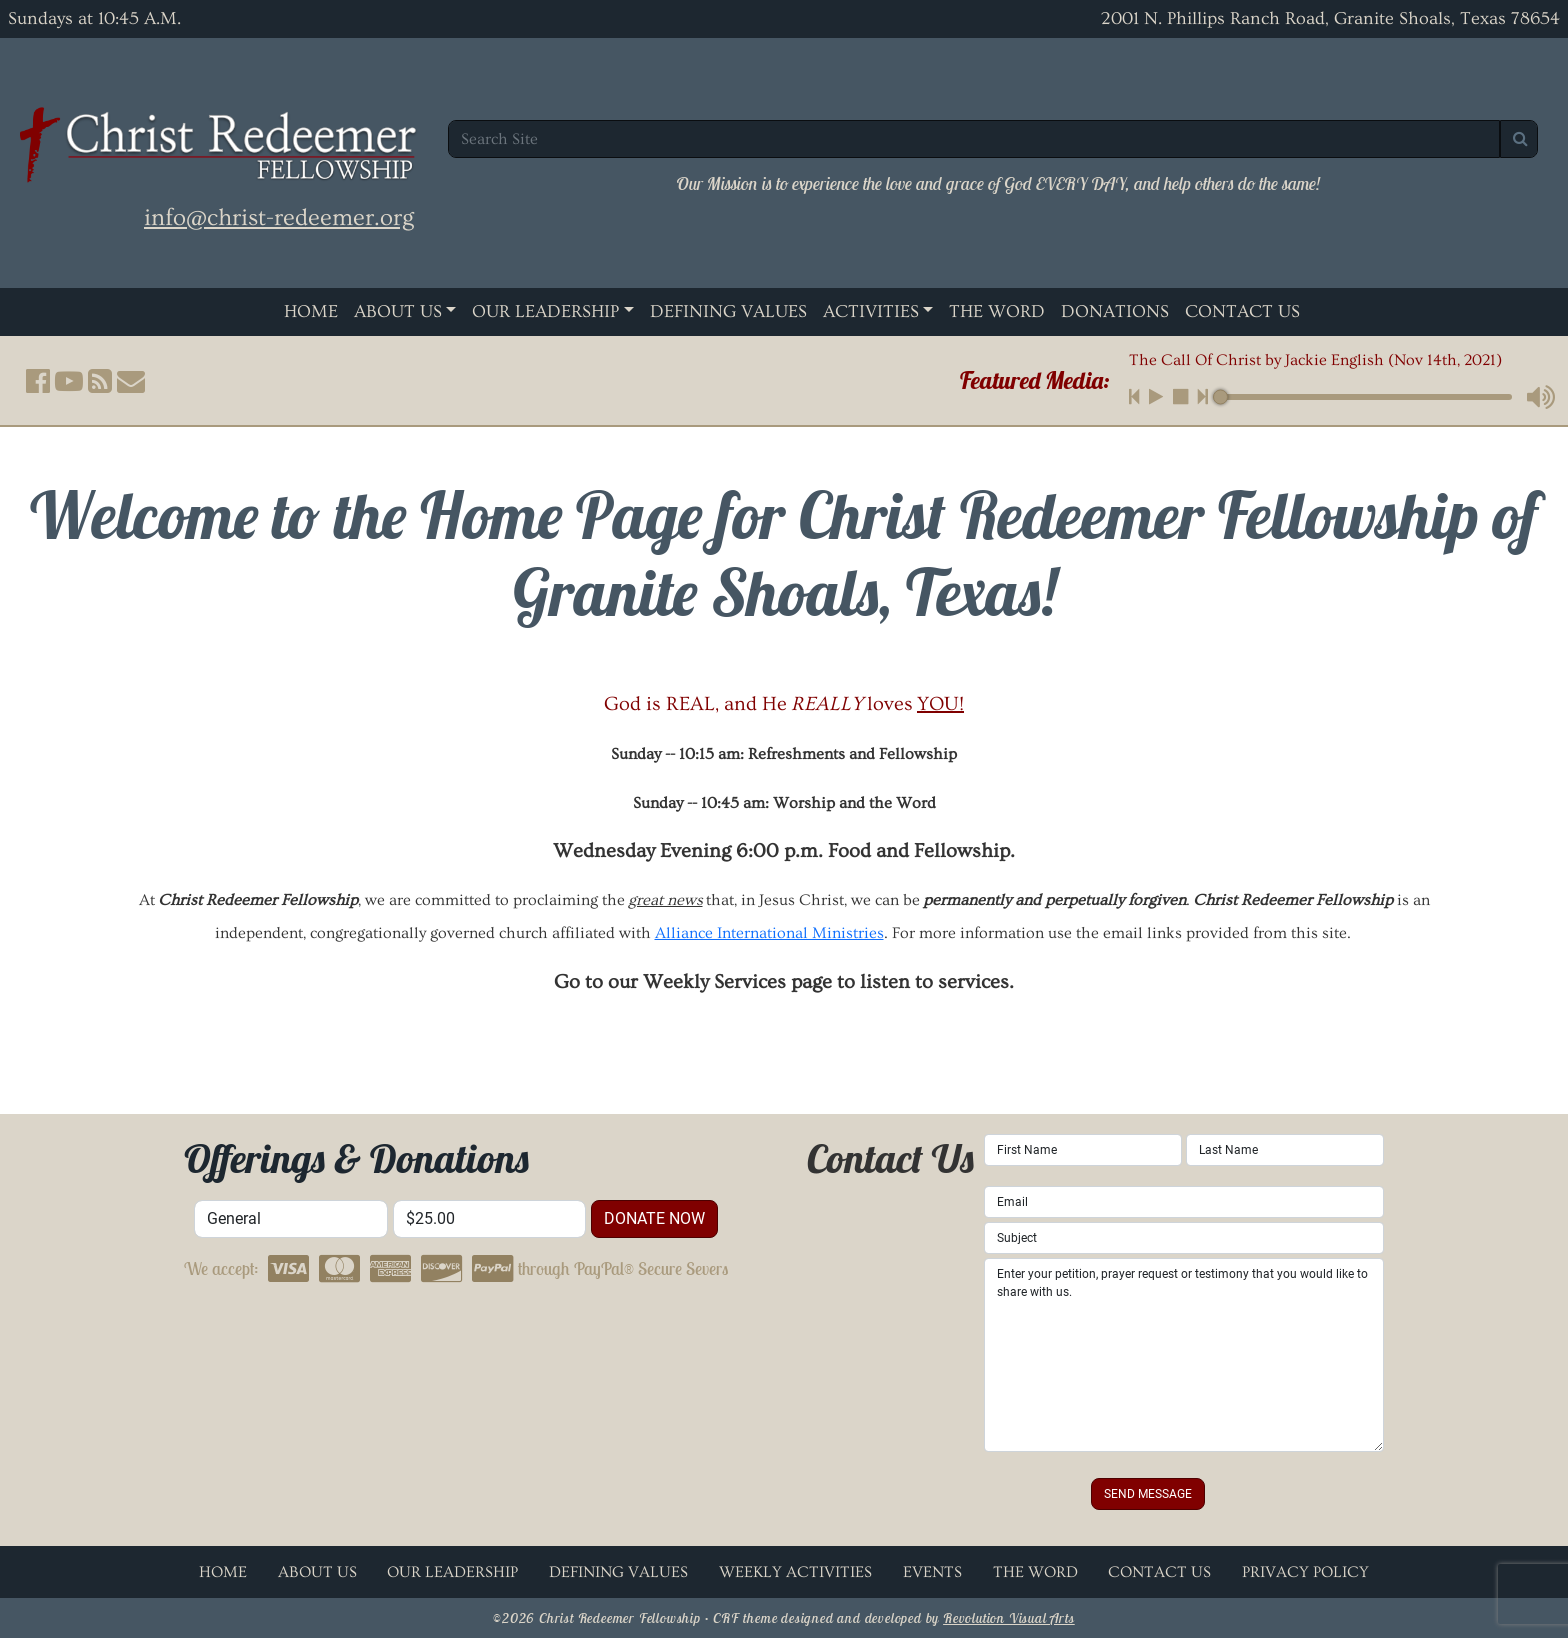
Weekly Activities (795, 1572)
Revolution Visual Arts (1009, 1618)
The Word (997, 311)
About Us (398, 311)
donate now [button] (654, 1218)
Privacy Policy (1305, 1572)
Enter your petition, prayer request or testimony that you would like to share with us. (1184, 1355)
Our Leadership (545, 311)
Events (932, 1572)
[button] (38, 381)
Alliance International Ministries (769, 933)
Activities (871, 311)
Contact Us (1242, 311)
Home (311, 311)
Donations (1115, 311)
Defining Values (728, 311)
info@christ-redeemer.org (279, 217)
